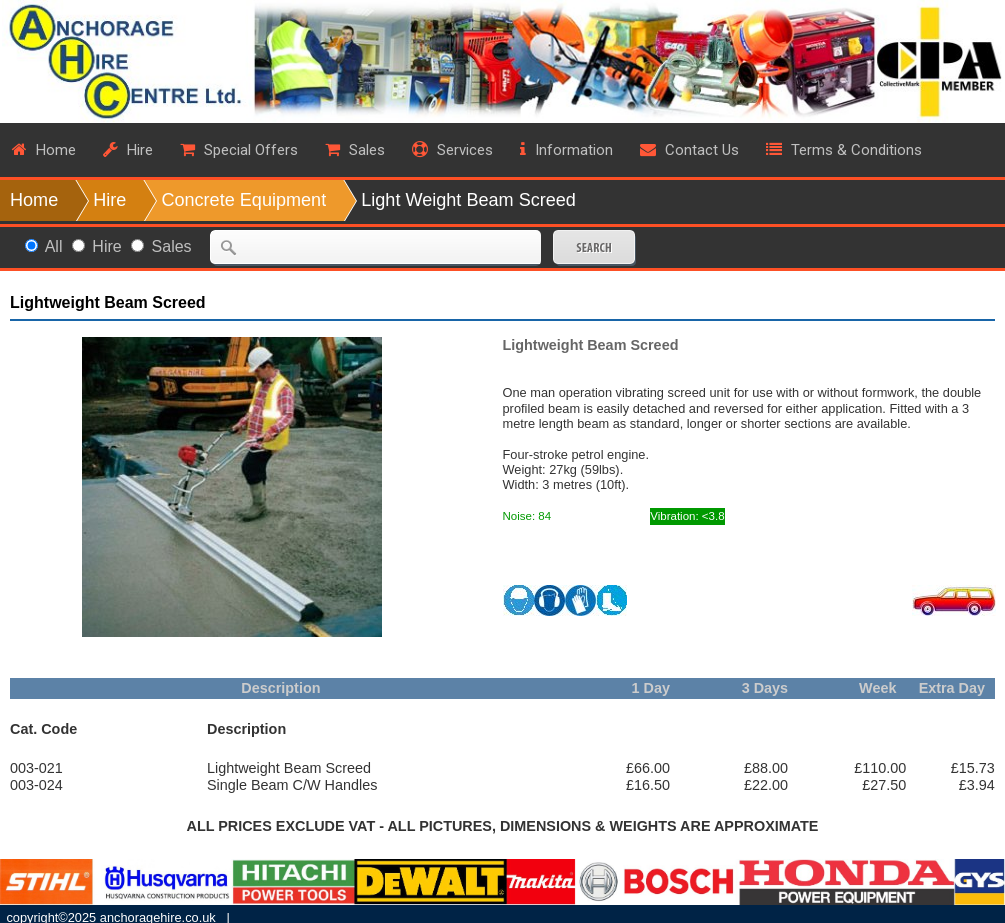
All (54, 246)
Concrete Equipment (243, 200)
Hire (109, 200)
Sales (172, 246)
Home (34, 200)
